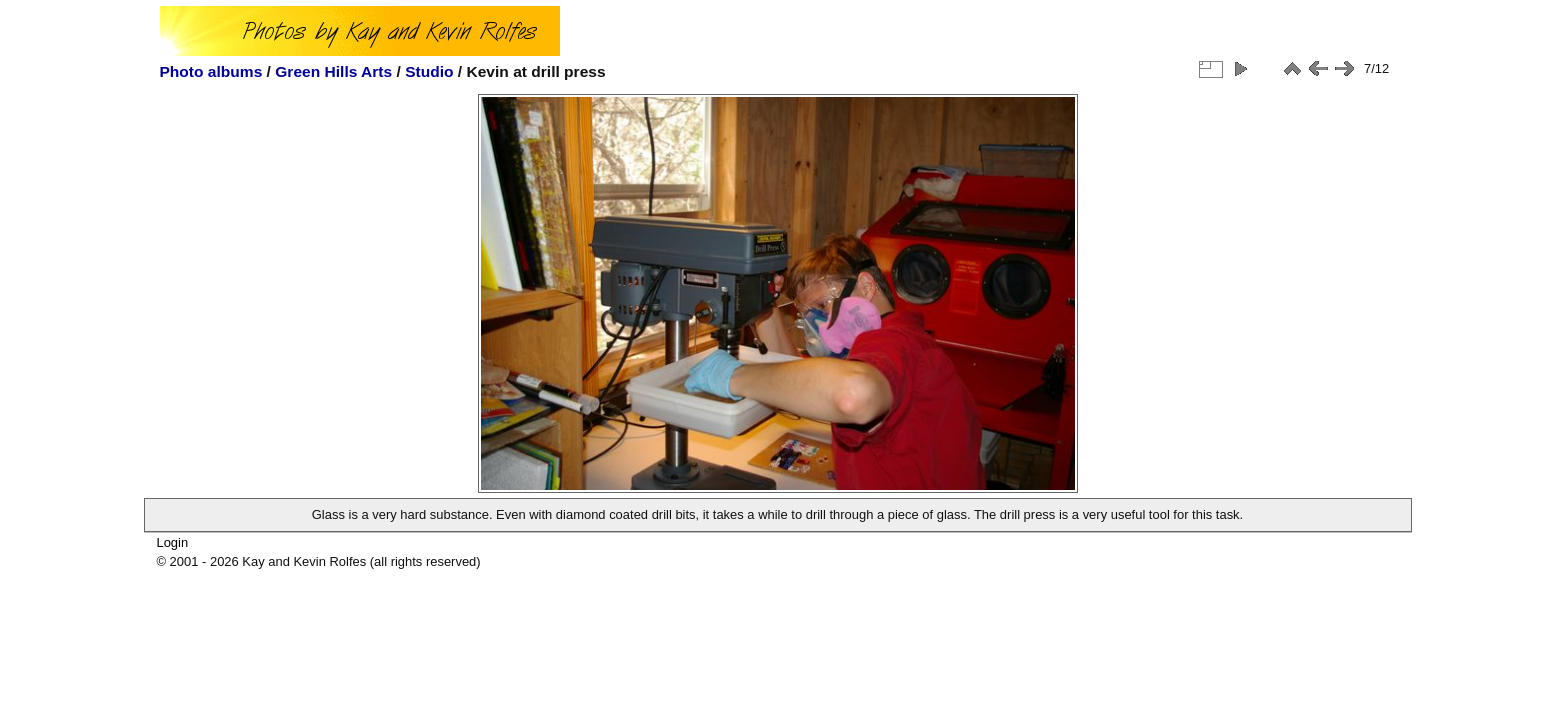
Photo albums (211, 71)
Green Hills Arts (333, 71)
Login (172, 542)
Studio (429, 71)
